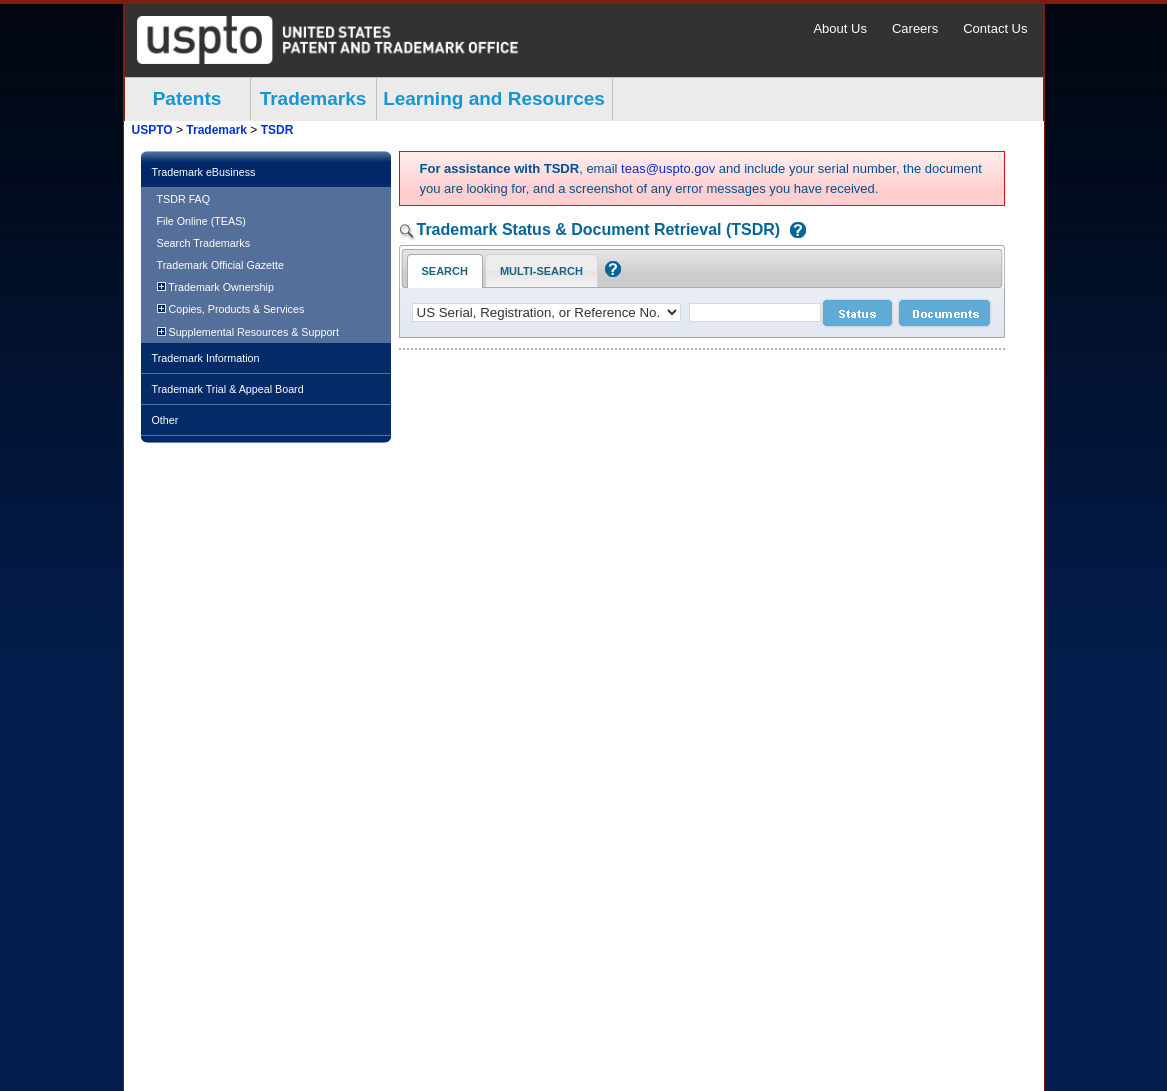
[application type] (546, 312)
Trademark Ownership (215, 287)
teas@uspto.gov (668, 168)
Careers (915, 28)
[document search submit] (944, 313)
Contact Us (995, 28)
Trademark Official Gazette (220, 265)
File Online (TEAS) (201, 221)
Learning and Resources (494, 98)
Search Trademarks (204, 243)
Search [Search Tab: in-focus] (445, 271)
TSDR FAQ (184, 199)
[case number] (755, 312)
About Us (839, 28)
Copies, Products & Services (231, 309)
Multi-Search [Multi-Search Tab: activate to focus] (541, 271)
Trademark (216, 130)
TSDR (277, 130)
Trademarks (313, 98)
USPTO (152, 130)
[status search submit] (857, 313)
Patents (187, 98)
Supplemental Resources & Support (248, 332)
